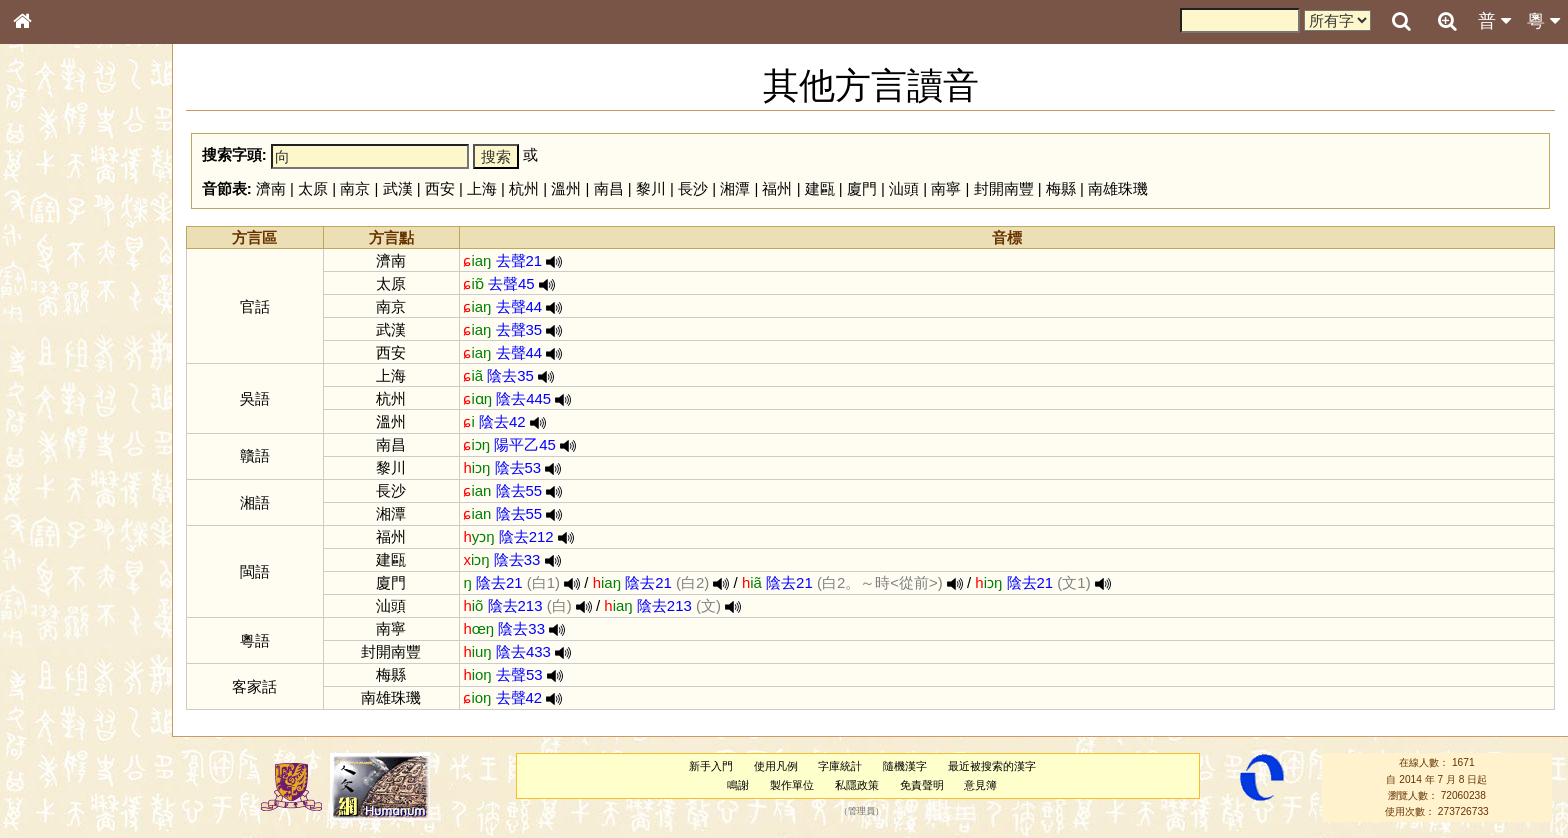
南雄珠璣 (1118, 188)
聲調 (95, 526)
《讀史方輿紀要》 (73, 633)
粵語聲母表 (55, 410)
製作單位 (792, 785)
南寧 (946, 188)
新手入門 (711, 766)
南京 (355, 188)
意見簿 (980, 785)
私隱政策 (857, 785)
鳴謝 (738, 785)
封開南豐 (1004, 188)
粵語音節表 (55, 392)
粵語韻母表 (55, 429)
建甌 (820, 188)
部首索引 (49, 267)
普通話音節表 (61, 544)
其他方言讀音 (61, 562)
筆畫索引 (49, 285)
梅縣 (1061, 188)
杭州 (524, 188)
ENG (88, 220)
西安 (440, 188)
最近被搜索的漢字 (992, 766)
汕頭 (904, 188)
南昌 (609, 188)
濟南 (271, 188)
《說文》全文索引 (73, 615)
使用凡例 (776, 766)
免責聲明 (922, 785)
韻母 (68, 526)
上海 (482, 188)
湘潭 (735, 188)
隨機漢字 (905, 766)
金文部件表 (55, 322)
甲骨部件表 (55, 303)
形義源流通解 (61, 340)
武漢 (398, 188)
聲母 (40, 526)
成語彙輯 (49, 651)
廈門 (862, 188)
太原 (313, 188)
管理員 (861, 812)
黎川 (651, 188)
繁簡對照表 (55, 669)
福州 (777, 188)
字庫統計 (840, 766)
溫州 (566, 188)
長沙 (693, 188)
